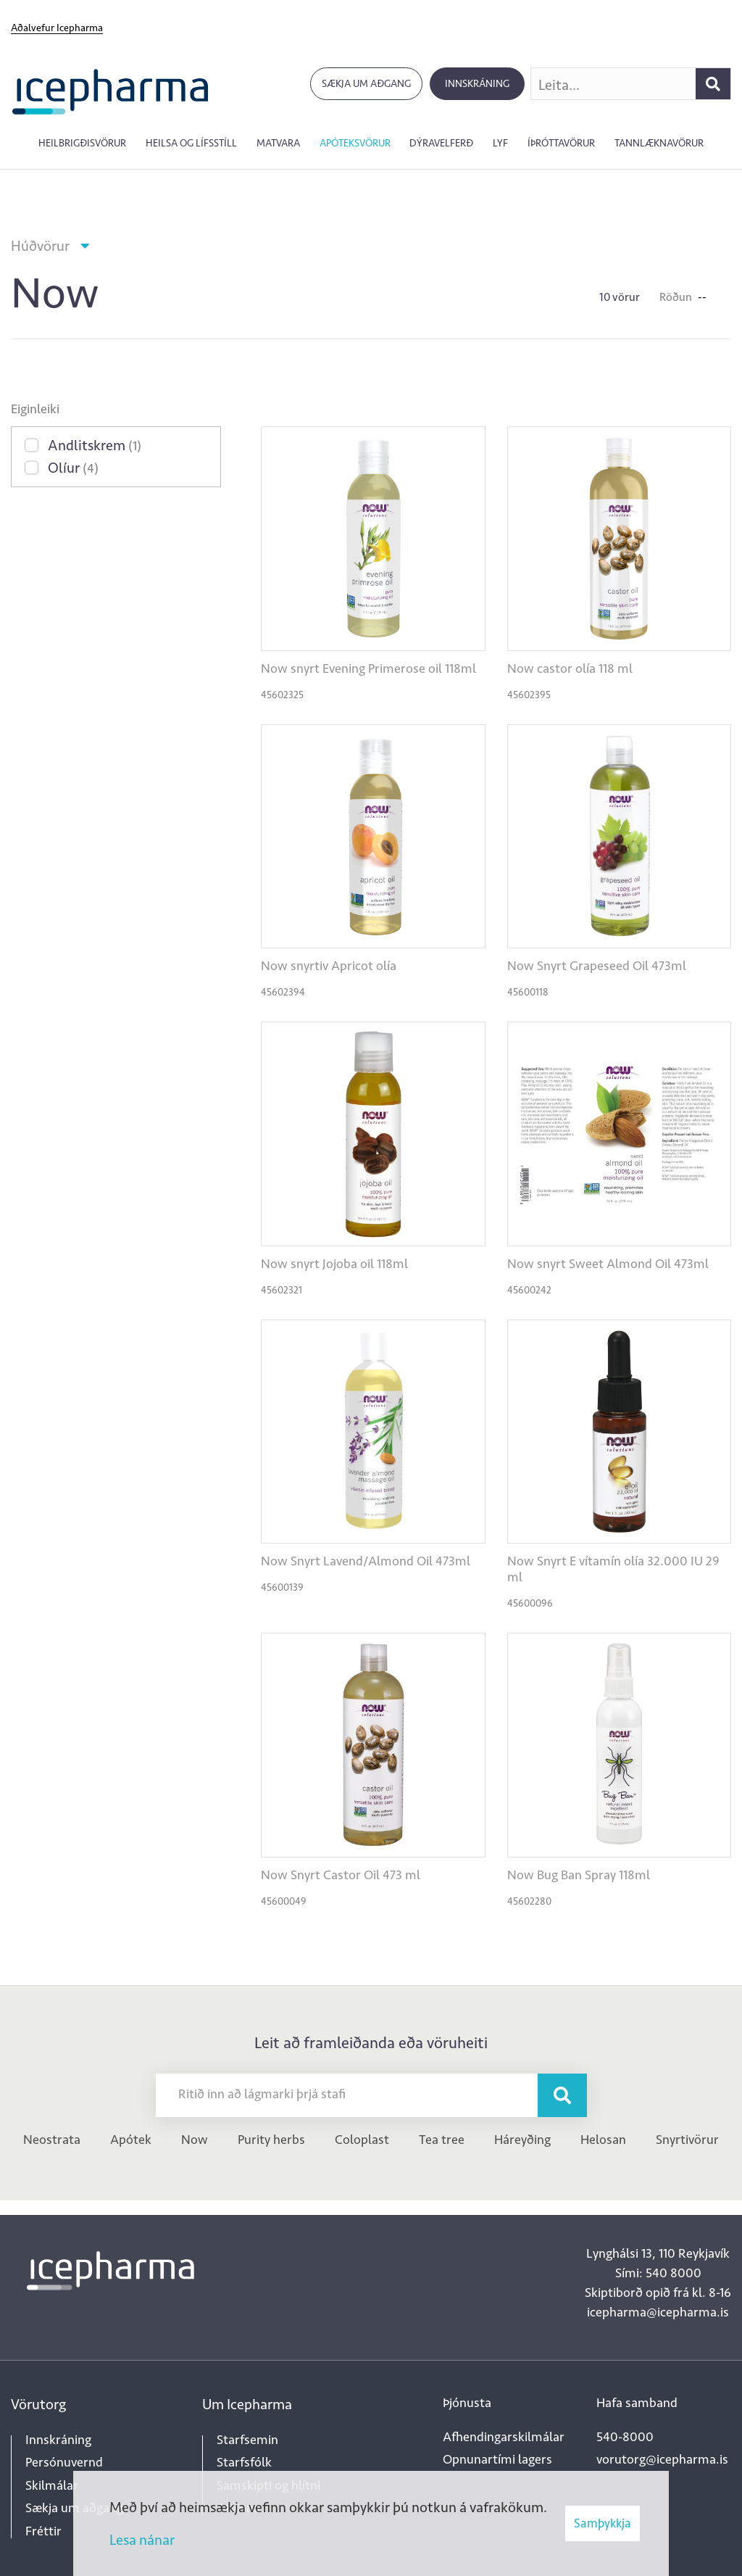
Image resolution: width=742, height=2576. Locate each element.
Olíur (73, 467)
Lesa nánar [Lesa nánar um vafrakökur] (142, 2539)
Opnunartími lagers (497, 2459)
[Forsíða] (110, 90)
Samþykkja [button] (602, 2523)
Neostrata (51, 2140)
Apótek (130, 2140)
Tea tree (441, 2140)
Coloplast (362, 2140)
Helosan (603, 2140)
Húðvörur (40, 245)
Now (194, 2140)
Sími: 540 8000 (658, 2273)
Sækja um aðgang (366, 84)
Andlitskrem (94, 445)
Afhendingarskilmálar (503, 2437)
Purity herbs (271, 2140)
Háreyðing (522, 2140)
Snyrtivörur (687, 2140)
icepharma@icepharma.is (658, 2312)
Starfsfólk (244, 2462)
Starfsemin (247, 2440)
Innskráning (477, 84)
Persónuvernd (64, 2462)
